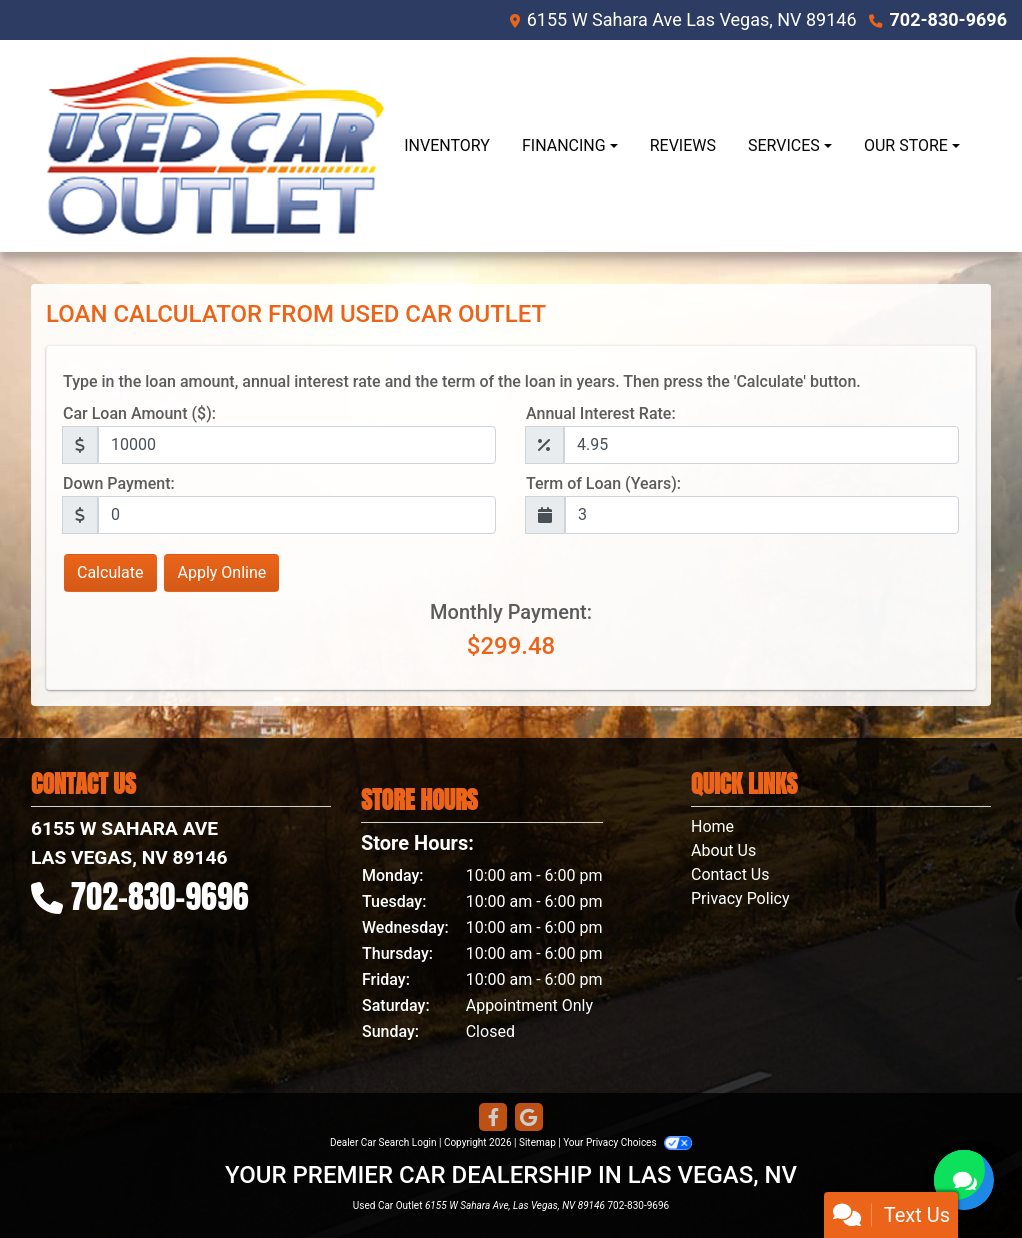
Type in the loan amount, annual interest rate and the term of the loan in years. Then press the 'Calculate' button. (462, 381)
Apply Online (221, 572)
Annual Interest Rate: (601, 413)
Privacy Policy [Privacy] (740, 898)
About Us (723, 850)
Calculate (110, 572)
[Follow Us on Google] (529, 1118)
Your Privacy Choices (627, 1142)
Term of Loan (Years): (603, 483)
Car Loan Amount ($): (139, 413)
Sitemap (537, 1142)
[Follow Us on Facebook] (493, 1118)
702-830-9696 (948, 19)
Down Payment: (119, 483)
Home (712, 826)
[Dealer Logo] (215, 146)
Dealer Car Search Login (383, 1142)
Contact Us (730, 874)
